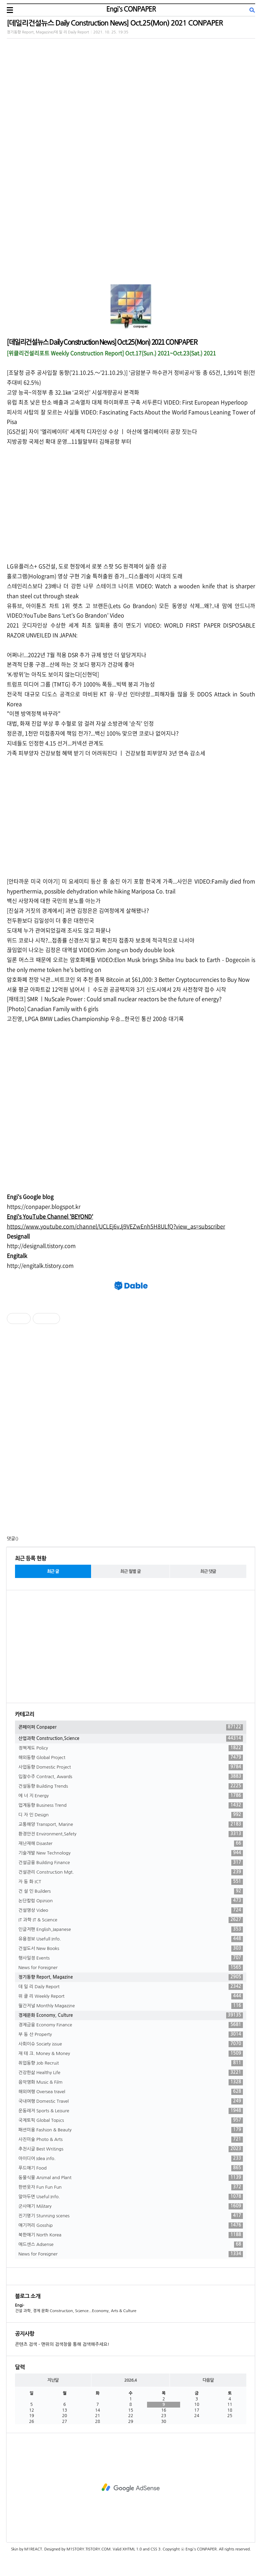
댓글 (11, 1538)
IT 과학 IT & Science (130, 1920)
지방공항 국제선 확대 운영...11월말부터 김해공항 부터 (69, 441)
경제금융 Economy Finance (130, 2025)
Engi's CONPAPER (131, 9)
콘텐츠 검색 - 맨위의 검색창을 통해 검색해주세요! (62, 2344)
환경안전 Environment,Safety (130, 1834)
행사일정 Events (130, 1958)
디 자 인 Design (130, 1815)
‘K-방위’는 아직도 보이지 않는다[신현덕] (53, 674)
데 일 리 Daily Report (130, 1987)
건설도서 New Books (130, 1949)
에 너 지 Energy (130, 1796)
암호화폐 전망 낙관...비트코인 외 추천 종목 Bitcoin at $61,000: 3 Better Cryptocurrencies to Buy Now (128, 979)
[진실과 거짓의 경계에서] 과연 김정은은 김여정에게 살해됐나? (78, 910)
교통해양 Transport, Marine (130, 1824)
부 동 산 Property (130, 2034)
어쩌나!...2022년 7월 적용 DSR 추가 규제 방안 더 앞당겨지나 (76, 655)
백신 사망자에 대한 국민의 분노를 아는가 (54, 900)
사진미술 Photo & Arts (130, 2139)
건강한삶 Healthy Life (130, 2073)
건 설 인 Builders (130, 1891)
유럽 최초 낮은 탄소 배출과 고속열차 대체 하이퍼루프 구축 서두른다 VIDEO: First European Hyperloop (127, 402)
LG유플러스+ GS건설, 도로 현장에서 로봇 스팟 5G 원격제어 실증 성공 (87, 566)
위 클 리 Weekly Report (130, 1996)
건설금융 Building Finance (130, 1863)
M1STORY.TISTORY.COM (89, 2549)
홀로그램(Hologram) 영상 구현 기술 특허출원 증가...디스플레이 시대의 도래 (95, 576)
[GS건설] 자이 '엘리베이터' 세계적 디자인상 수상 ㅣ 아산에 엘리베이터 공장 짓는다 (102, 431)
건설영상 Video (130, 1910)
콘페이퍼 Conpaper (130, 1727)
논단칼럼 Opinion (130, 1901)
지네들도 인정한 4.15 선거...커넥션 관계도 (55, 743)
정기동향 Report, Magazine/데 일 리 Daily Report (48, 32)
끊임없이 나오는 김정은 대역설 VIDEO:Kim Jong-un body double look (91, 949)
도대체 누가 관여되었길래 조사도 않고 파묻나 (59, 930)
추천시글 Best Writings (130, 2149)
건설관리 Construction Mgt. (130, 1872)
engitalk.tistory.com (48, 1265)
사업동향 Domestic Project (130, 1767)
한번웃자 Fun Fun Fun (130, 2187)
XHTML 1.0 (132, 2549)
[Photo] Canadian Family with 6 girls (52, 1008)
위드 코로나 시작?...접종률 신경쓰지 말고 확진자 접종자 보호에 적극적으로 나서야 (100, 940)
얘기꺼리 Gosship (130, 2225)
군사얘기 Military (130, 2206)
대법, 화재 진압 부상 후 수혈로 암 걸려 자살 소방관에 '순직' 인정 (80, 723)
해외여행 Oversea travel (130, 2092)
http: (13, 1265)
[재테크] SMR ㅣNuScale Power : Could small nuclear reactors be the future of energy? (114, 999)
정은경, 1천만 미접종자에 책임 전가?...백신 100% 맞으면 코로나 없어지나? (92, 733)
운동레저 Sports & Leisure (130, 2111)
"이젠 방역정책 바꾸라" (33, 713)
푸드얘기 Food (130, 2168)
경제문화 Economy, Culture (130, 2015)
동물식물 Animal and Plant (130, 2178)
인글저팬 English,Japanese (130, 1929)
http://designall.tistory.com (41, 1245)
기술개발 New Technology (130, 1853)
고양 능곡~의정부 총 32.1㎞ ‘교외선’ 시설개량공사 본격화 (73, 392)
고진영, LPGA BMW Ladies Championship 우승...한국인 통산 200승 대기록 (95, 1018)
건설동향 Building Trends (130, 1786)
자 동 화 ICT (130, 1882)
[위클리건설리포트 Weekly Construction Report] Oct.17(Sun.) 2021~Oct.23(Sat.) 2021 (111, 353)
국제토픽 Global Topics (130, 2120)
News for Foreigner (130, 1968)
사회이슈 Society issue (130, 2044)
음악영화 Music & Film (130, 2082)
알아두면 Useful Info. (130, 2197)
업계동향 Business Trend (130, 1805)
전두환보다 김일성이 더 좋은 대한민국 (50, 920)
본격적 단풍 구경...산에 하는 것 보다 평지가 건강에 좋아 (70, 664)
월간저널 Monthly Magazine (130, 2006)
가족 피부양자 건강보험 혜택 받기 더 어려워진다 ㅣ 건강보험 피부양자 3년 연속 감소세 (106, 753)
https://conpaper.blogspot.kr (44, 1206)
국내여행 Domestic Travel (130, 2101)
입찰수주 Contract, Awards (130, 1777)
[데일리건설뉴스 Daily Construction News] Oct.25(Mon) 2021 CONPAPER (115, 23)
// (21, 1265)
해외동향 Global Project (130, 1758)
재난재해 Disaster (130, 1844)
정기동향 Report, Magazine (130, 1977)
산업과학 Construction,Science (130, 1739)
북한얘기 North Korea (130, 2235)
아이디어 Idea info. (130, 2159)
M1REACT (33, 2549)
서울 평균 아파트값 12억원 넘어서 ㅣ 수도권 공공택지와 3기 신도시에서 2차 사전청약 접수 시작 (116, 989)
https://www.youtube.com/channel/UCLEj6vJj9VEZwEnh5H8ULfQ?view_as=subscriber (116, 1226)
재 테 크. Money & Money (130, 2054)
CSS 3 (155, 2549)
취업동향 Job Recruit (130, 2063)
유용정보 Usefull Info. (130, 1939)
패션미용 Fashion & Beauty (130, 2130)
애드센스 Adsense (130, 2245)
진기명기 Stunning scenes (130, 2216)
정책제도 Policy (130, 1748)
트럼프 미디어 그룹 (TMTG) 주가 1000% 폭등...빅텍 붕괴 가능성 (81, 684)
